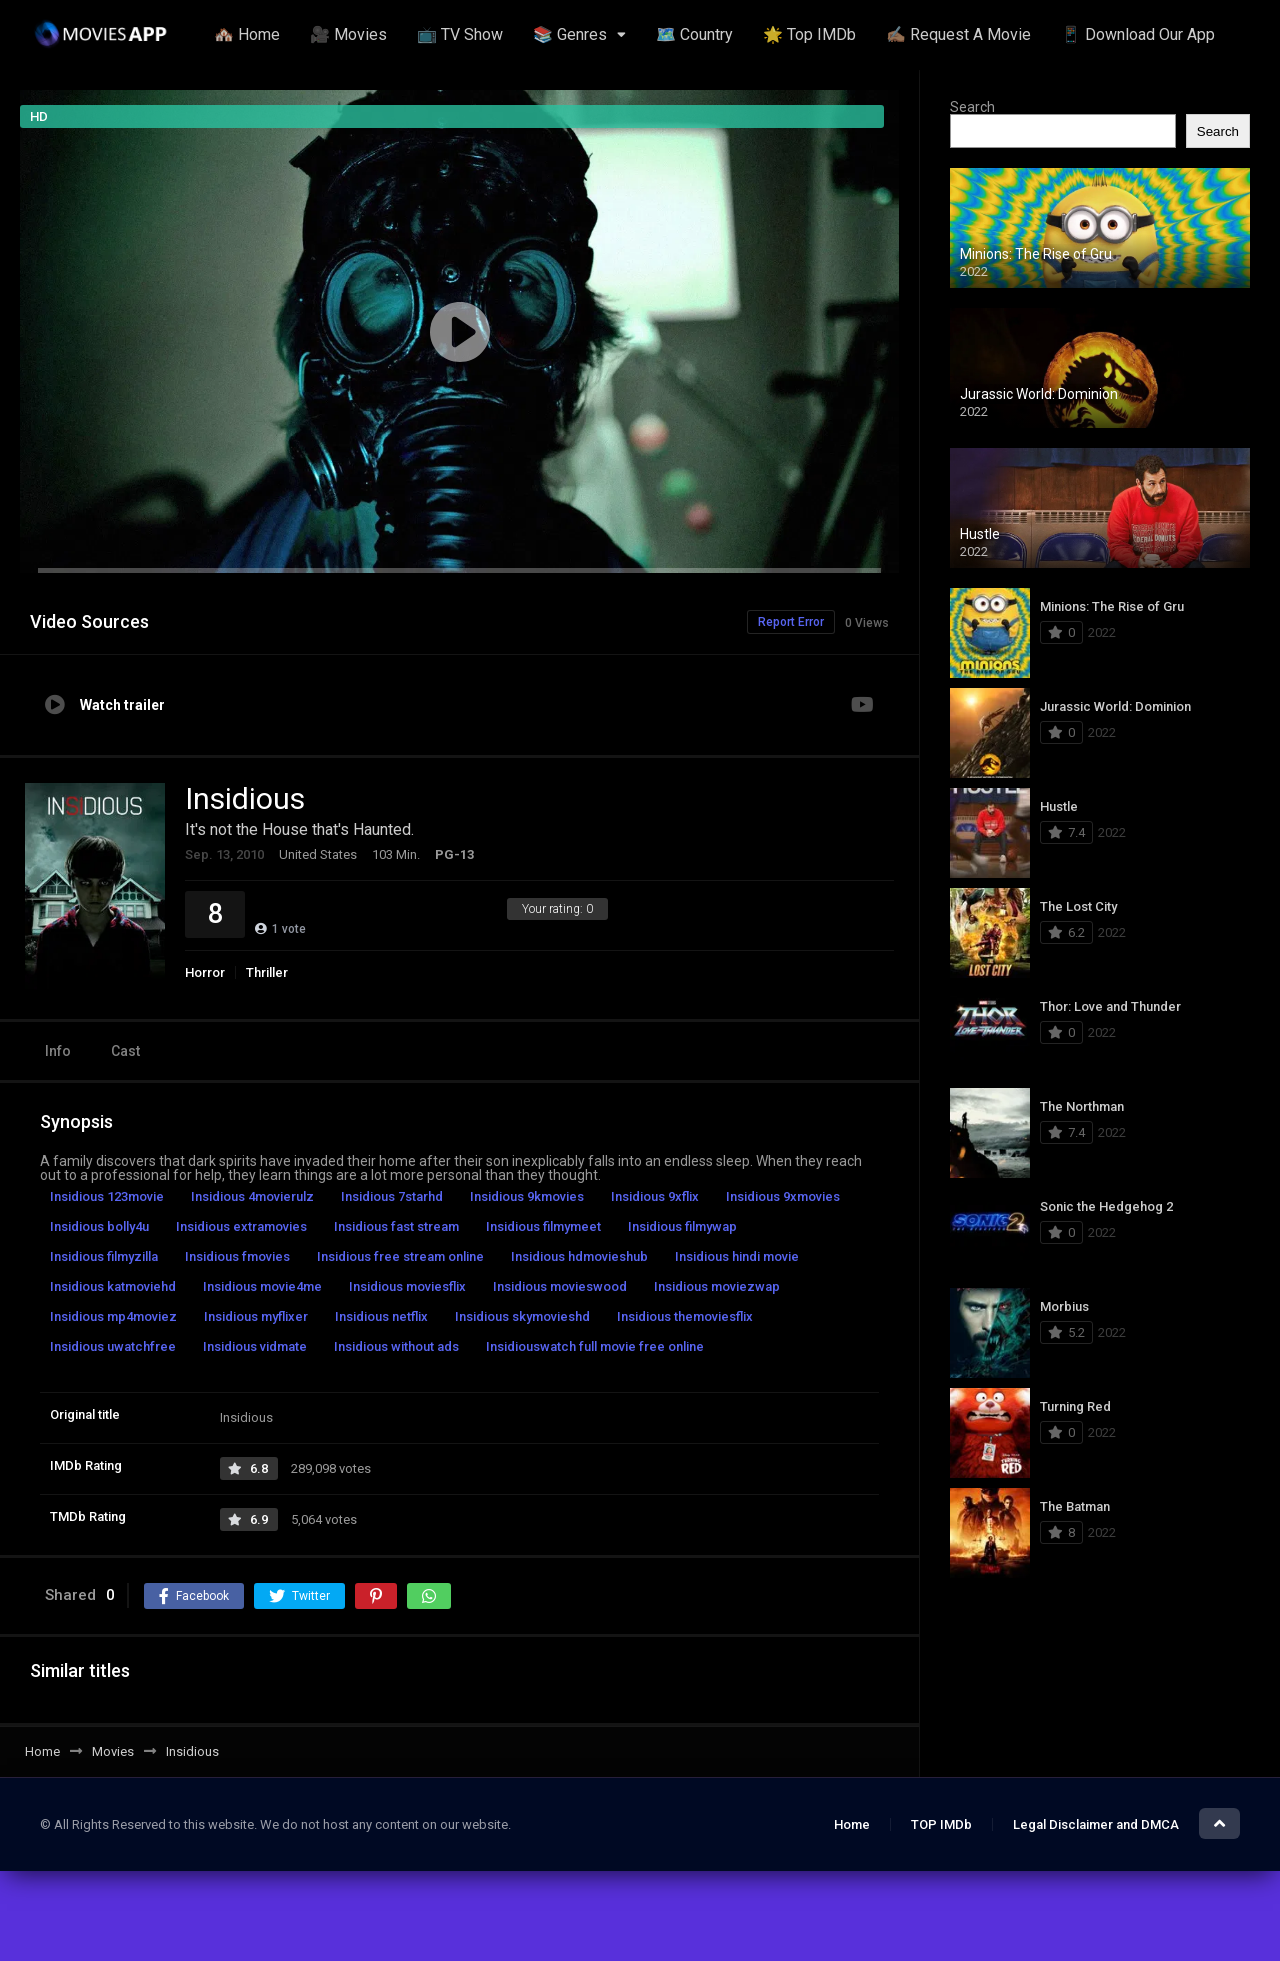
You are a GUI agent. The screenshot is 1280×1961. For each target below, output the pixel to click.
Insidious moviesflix (407, 1286)
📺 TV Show (460, 34)
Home (852, 1824)
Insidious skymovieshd (522, 1316)
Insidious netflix (381, 1316)
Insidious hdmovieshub (579, 1256)
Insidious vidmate (255, 1346)
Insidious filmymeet (543, 1226)
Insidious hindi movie (737, 1256)
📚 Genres (570, 34)
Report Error (791, 622)
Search (972, 107)
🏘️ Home (247, 34)
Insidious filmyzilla (104, 1256)
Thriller (267, 972)
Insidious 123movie (107, 1196)
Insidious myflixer (256, 1316)
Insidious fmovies (237, 1256)
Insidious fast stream (396, 1226)
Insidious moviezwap (717, 1286)
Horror (205, 972)
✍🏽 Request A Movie (958, 34)
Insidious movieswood (560, 1286)
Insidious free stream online (400, 1256)
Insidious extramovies (241, 1226)
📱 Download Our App (1138, 34)
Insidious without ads (396, 1346)
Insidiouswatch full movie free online (595, 1346)
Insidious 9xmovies (783, 1196)
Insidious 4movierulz (252, 1196)
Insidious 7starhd (392, 1196)
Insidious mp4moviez (113, 1316)
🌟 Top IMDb (809, 34)
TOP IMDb (941, 1824)
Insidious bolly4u (99, 1226)
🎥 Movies (348, 34)
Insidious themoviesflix (685, 1316)
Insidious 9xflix (655, 1196)
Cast (125, 1051)
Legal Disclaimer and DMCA (1096, 1824)
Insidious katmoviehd (113, 1286)
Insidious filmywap (682, 1226)
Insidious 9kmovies (527, 1196)
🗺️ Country (694, 34)
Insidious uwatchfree (113, 1346)
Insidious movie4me (262, 1286)
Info (58, 1051)
